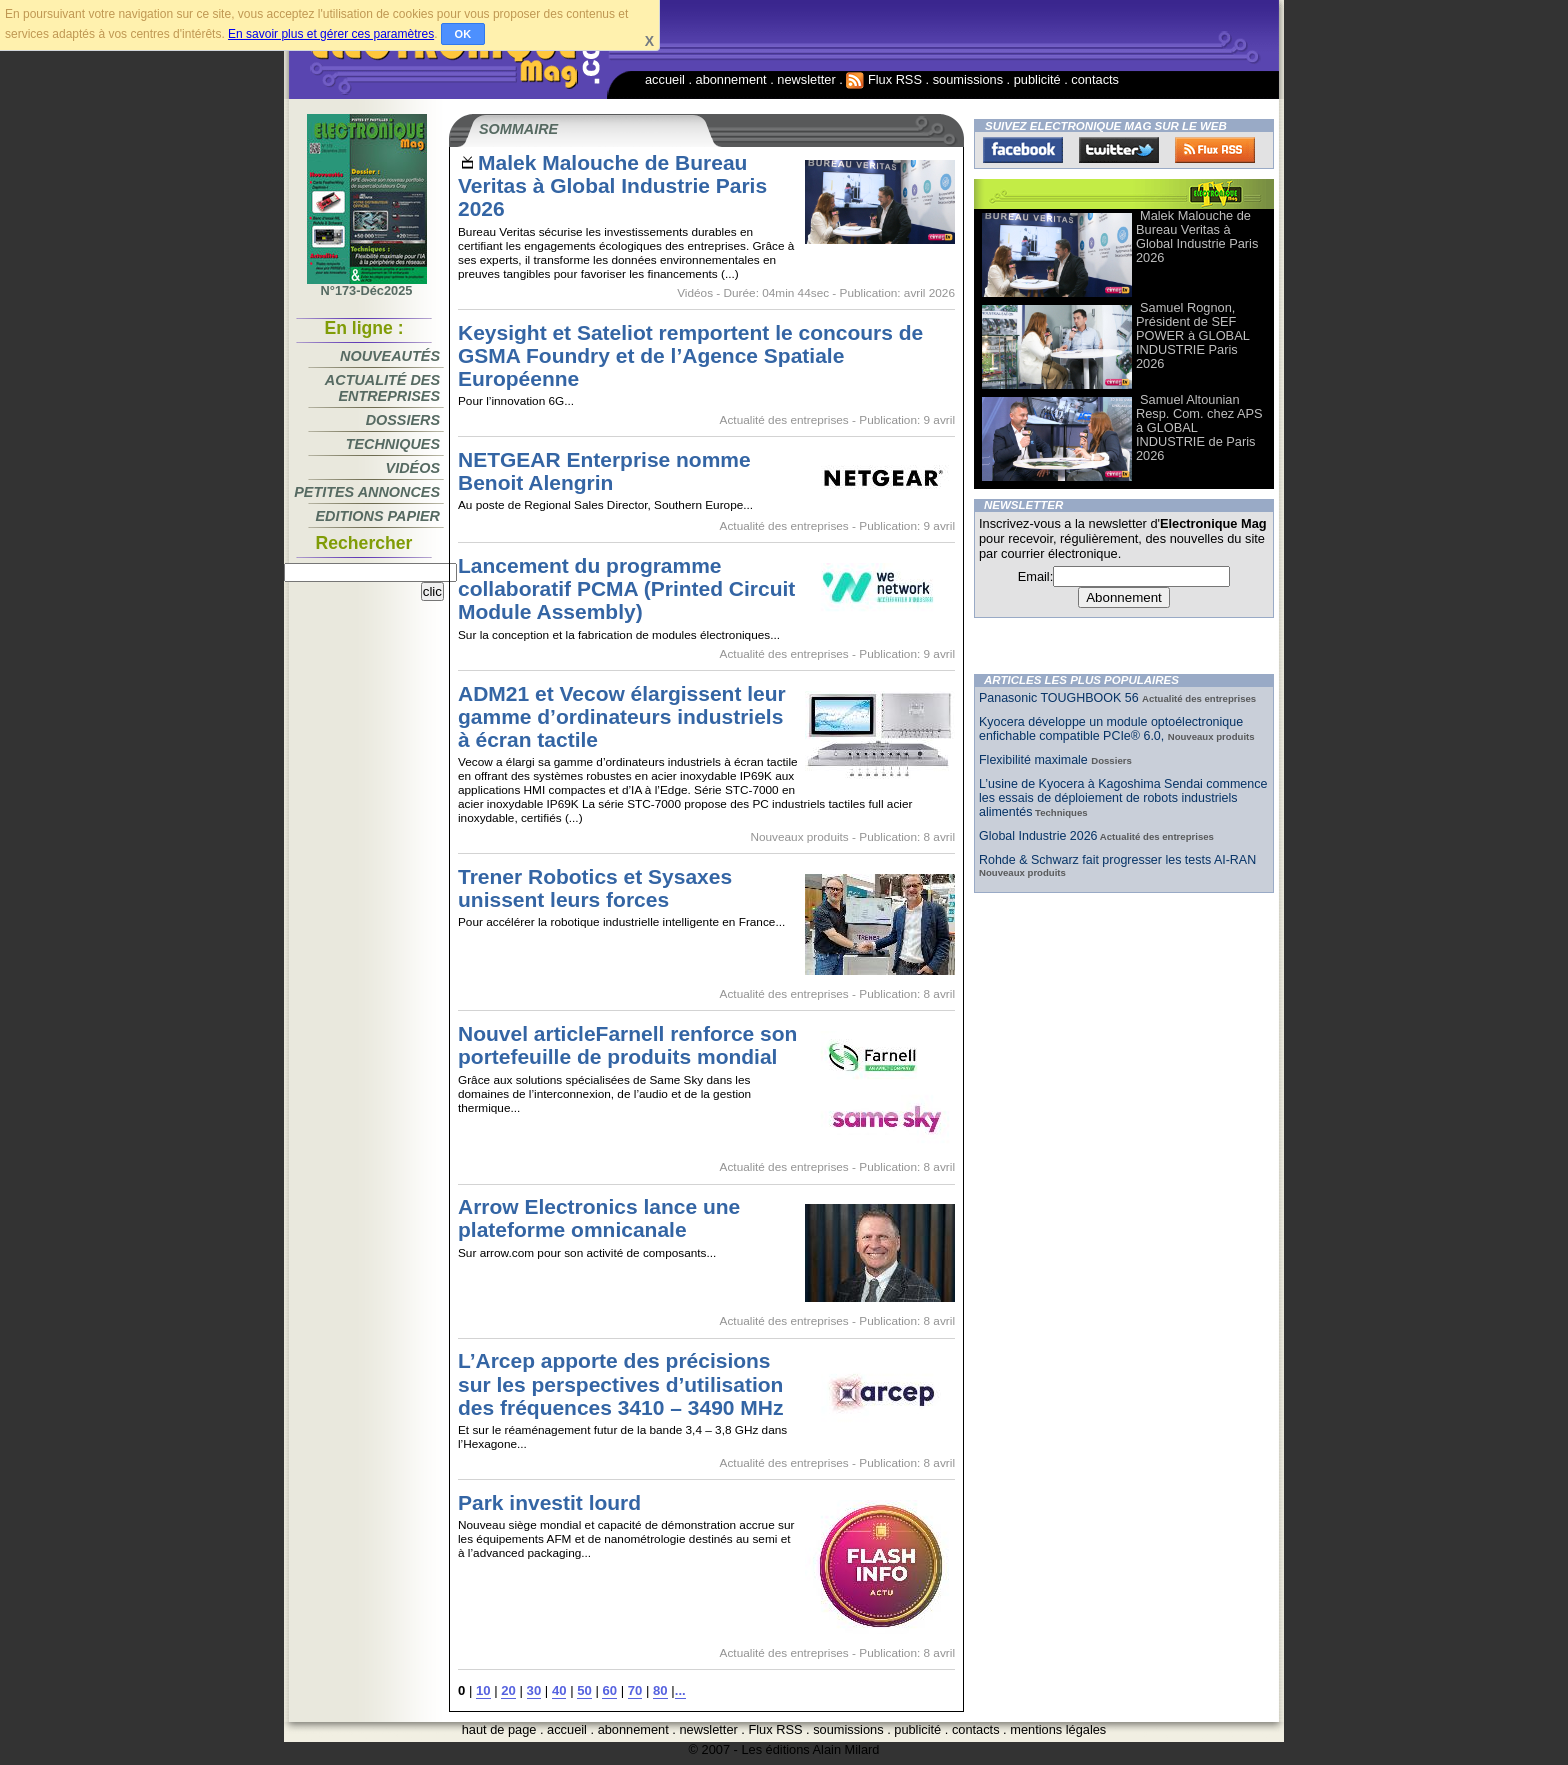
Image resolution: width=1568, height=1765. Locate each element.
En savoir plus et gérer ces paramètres (331, 34)
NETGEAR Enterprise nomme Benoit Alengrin (604, 471)
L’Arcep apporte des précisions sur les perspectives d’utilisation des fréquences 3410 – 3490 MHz (620, 1383)
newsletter (806, 79)
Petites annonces (367, 492)
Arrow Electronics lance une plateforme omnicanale (599, 1218)
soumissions (968, 79)
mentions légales (1058, 1729)
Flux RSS (884, 79)
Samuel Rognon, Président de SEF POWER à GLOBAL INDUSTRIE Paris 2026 (1192, 335)
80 (660, 1690)
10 (483, 1690)
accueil (665, 79)
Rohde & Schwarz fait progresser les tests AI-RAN (1117, 860)
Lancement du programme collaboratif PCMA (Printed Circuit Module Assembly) (626, 588)
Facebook (1023, 150)
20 (508, 1690)
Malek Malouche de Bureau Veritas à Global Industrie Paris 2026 (612, 185)
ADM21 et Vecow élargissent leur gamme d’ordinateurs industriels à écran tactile (622, 716)
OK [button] (463, 34)
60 (609, 1690)
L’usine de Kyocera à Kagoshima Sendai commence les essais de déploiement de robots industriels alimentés (1123, 798)
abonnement (731, 79)
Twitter (1119, 150)
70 (635, 1690)
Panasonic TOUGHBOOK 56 (1060, 698)
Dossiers (403, 420)
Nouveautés (390, 356)
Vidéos (413, 468)
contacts (1095, 79)
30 (534, 1690)
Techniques (393, 444)
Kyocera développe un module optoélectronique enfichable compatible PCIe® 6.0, (1111, 729)
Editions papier (378, 516)
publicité (1037, 79)
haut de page (499, 1729)
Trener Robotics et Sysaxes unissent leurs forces (595, 888)
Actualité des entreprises (382, 388)
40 (559, 1690)
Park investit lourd (549, 1502)
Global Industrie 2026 (1038, 836)
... (680, 1690)
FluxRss (1215, 150)
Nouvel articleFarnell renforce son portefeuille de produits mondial (627, 1045)
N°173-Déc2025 (367, 285)
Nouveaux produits (799, 837)
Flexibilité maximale (1035, 760)
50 (584, 1690)
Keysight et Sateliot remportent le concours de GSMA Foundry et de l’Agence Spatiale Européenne (690, 355)
